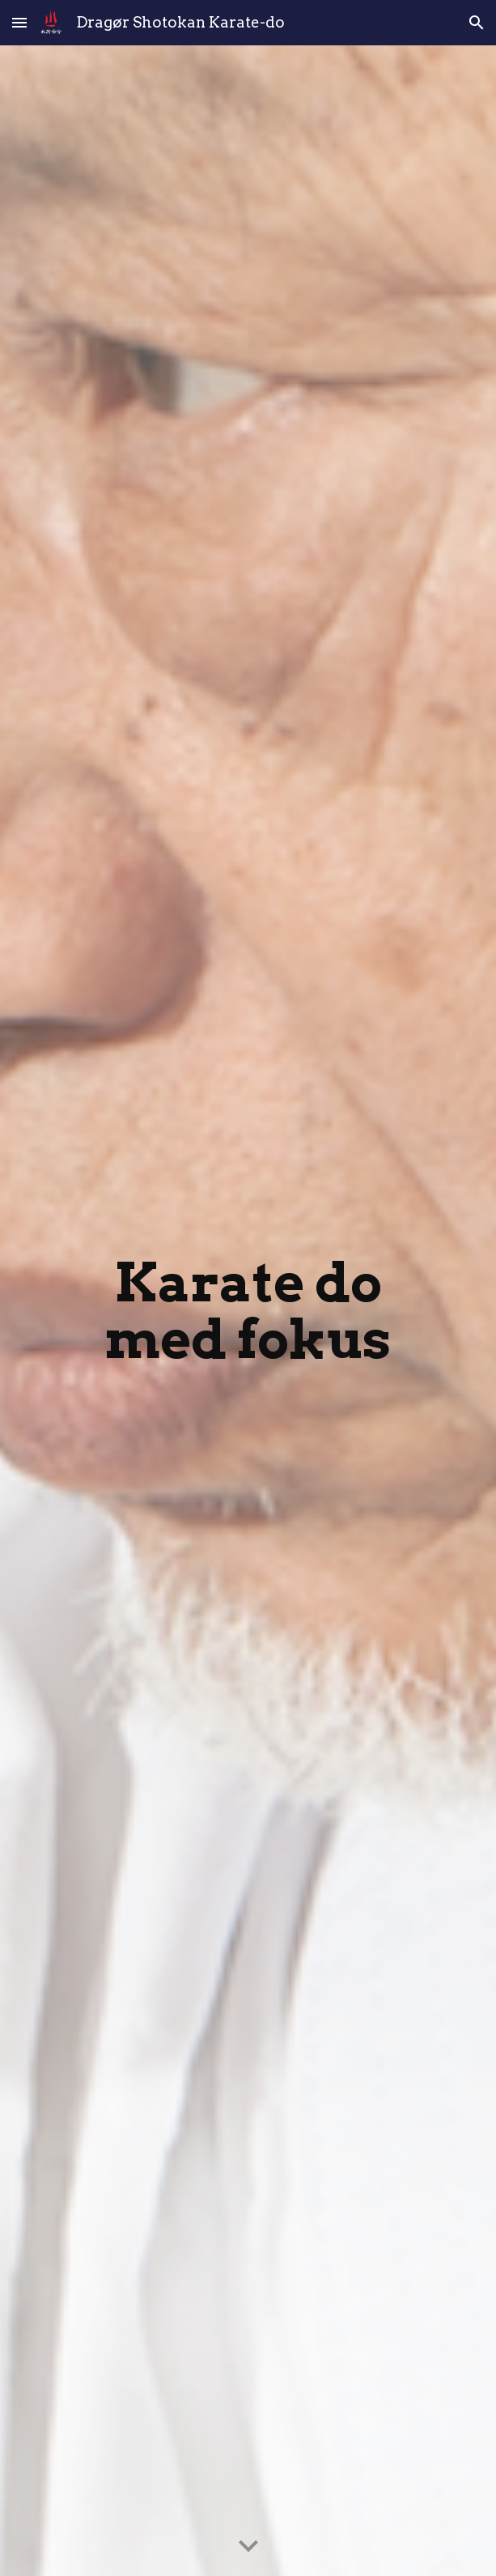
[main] (248, 1310)
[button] (19, 22)
